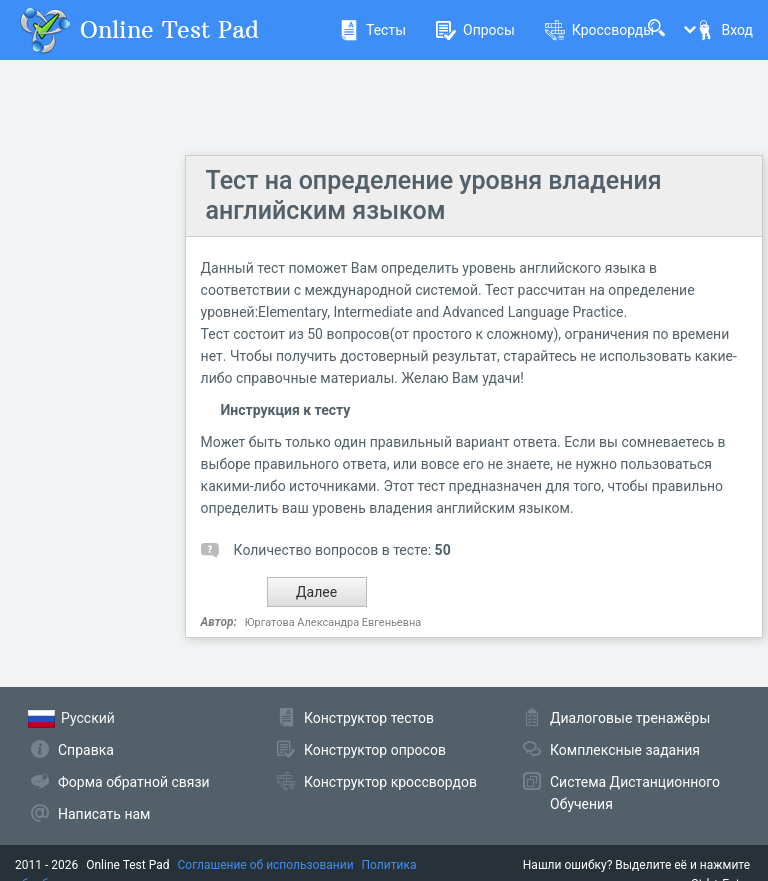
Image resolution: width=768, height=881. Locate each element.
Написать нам (104, 814)
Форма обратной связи (134, 782)
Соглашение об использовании (266, 865)
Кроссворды (599, 30)
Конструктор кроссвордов (390, 782)
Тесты (372, 30)
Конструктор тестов (369, 718)
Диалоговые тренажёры (630, 718)
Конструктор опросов (375, 750)
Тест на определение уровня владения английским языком (434, 195)
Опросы (475, 30)
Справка (86, 750)
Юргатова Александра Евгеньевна (333, 622)
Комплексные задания (625, 750)
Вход (724, 30)
